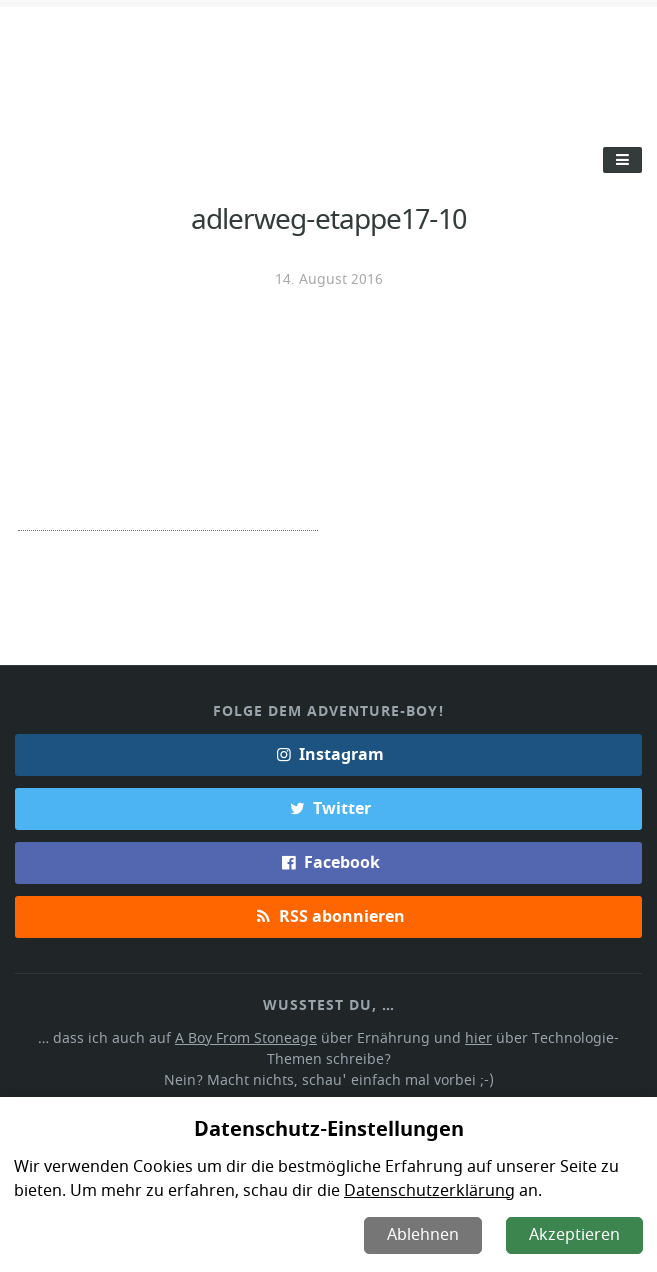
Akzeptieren (575, 1235)
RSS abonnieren (328, 915)
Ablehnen (425, 1235)
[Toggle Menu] (622, 159)
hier (448, 1036)
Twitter (328, 807)
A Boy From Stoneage (222, 1036)
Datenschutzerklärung (424, 1191)
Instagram (329, 753)
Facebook (328, 861)
